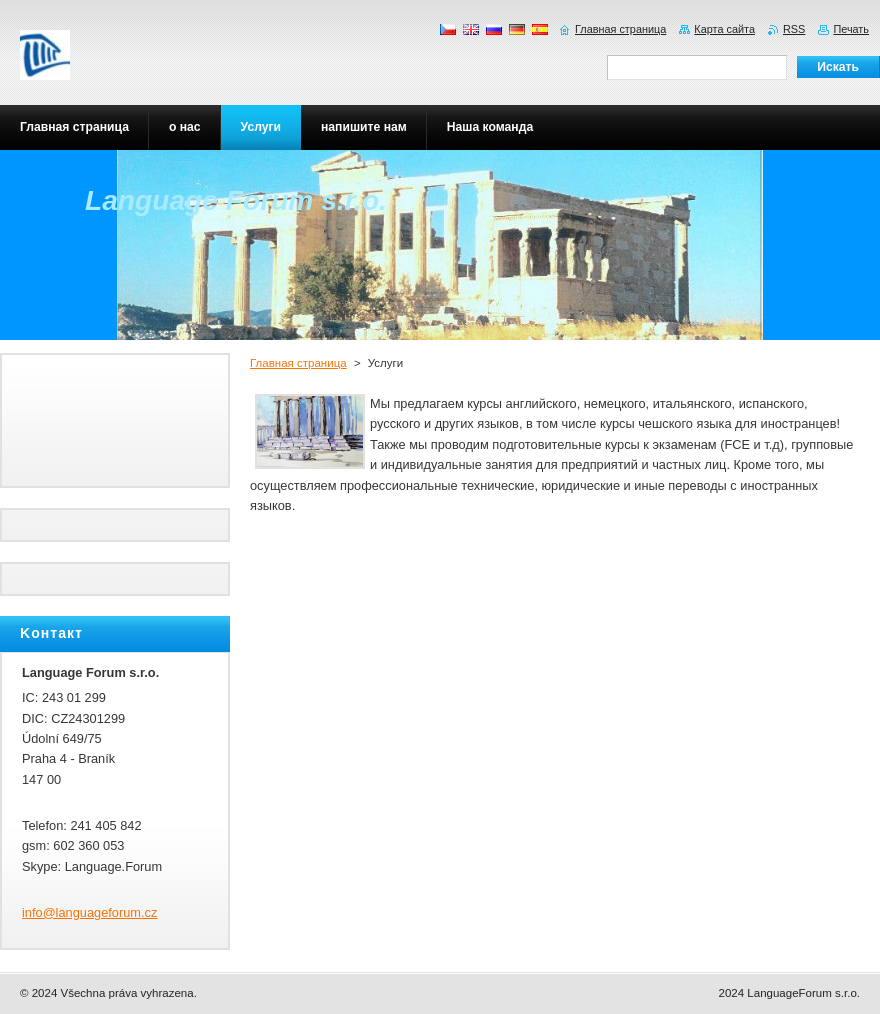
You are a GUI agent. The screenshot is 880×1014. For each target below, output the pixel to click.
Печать (851, 29)
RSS (794, 29)
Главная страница (298, 363)
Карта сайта (724, 29)
